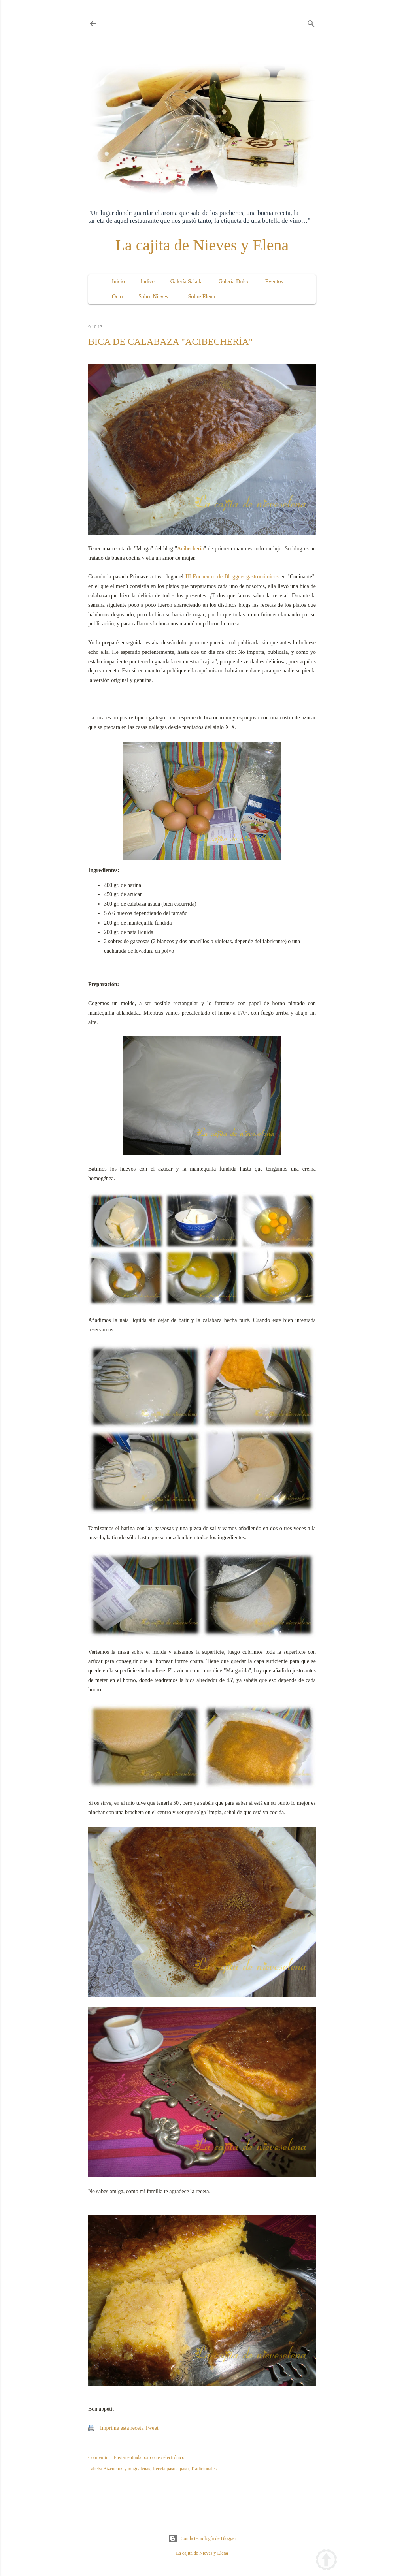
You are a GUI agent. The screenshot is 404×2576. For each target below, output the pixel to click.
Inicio (118, 281)
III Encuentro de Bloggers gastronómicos (232, 577)
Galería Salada (186, 281)
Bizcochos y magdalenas (126, 2468)
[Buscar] (311, 22)
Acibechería (190, 549)
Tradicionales (204, 2468)
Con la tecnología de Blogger (202, 2538)
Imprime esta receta (121, 2428)
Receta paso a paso (171, 2468)
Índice (148, 281)
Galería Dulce (234, 281)
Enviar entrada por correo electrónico (148, 2457)
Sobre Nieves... (155, 296)
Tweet (152, 2428)
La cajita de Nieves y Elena (202, 245)
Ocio (117, 296)
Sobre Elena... (203, 296)
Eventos (274, 281)
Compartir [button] (98, 2457)
